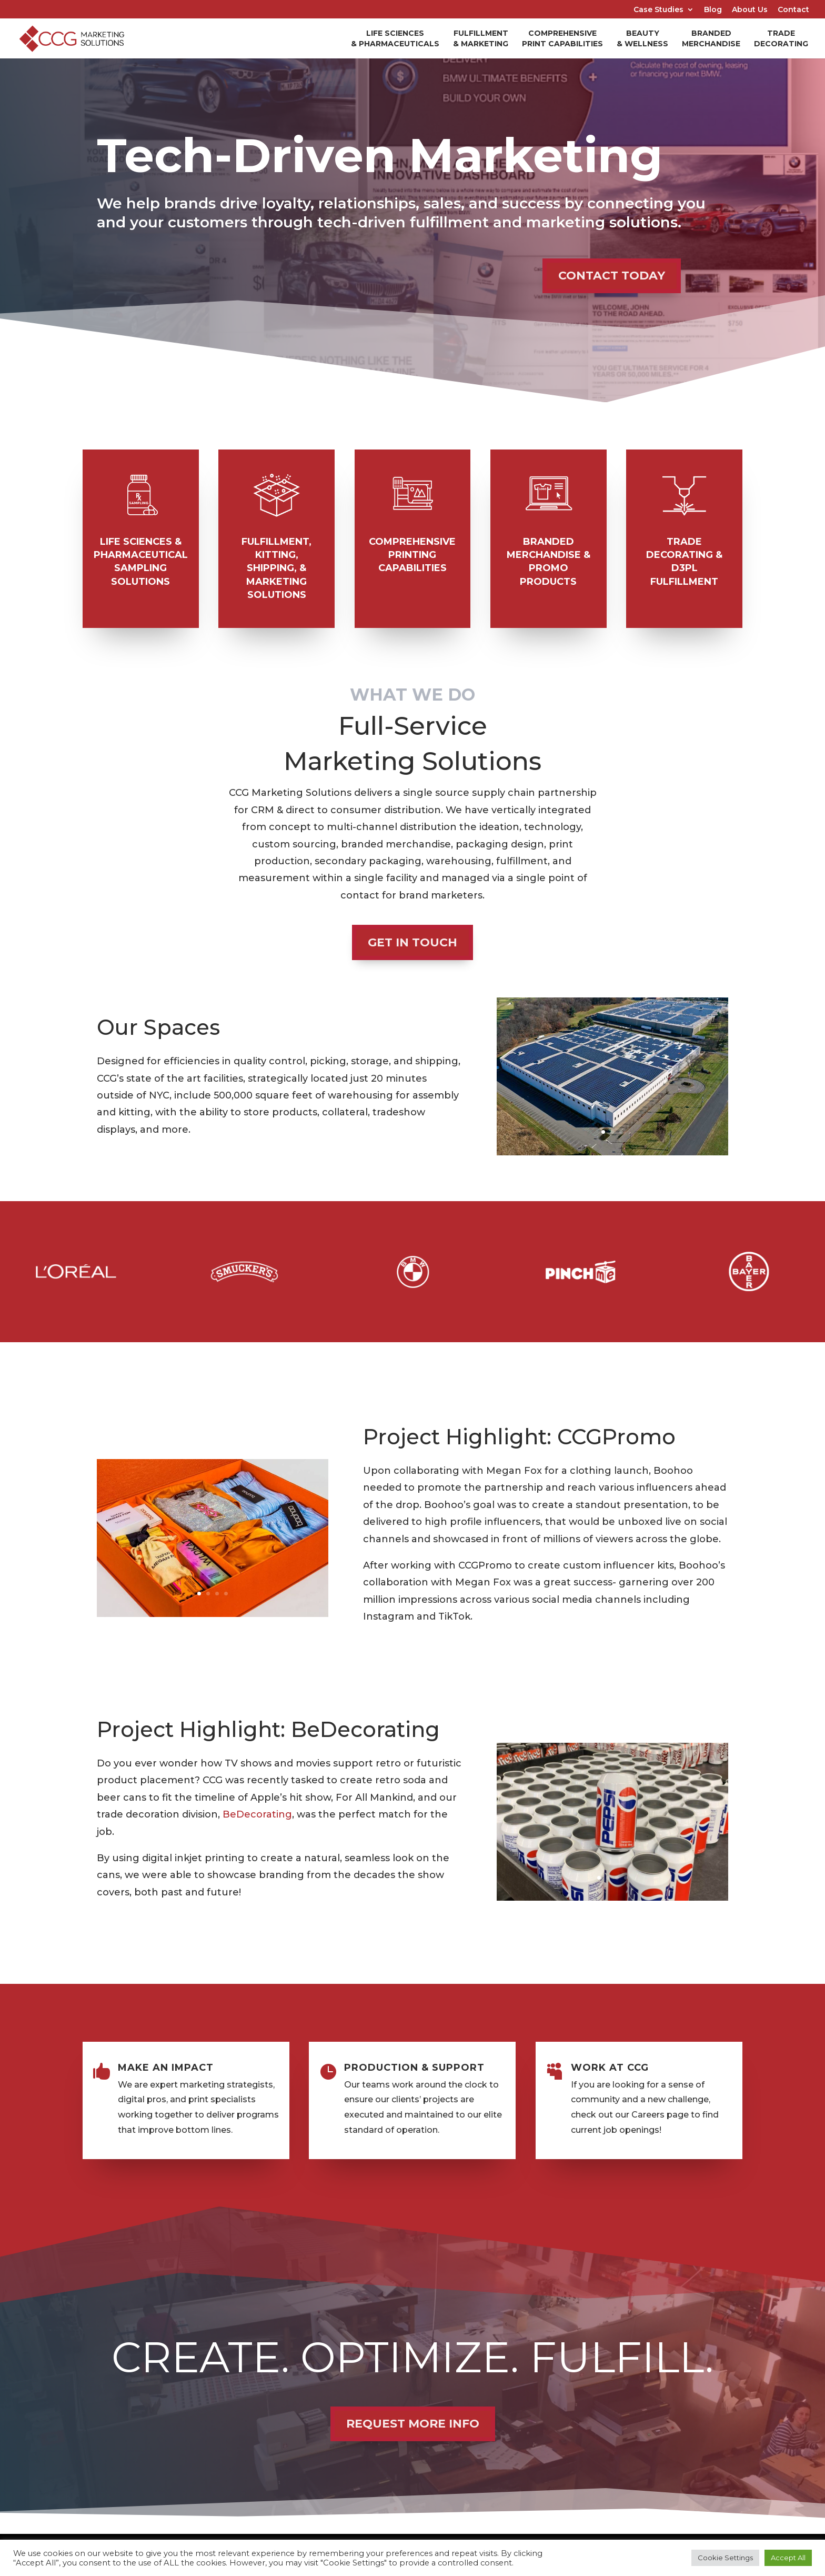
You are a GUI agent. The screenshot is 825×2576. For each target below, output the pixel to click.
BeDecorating (257, 1814)
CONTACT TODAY (611, 275)
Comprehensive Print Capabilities (562, 38)
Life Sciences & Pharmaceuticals (395, 38)
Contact (793, 10)
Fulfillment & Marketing (480, 38)
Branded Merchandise (711, 38)
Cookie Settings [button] (725, 2557)
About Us (750, 10)
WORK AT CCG (610, 2067)
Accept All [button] (788, 2557)
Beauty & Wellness (642, 38)
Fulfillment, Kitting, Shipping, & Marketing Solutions (276, 568)
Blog (713, 10)
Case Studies (658, 10)
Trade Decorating (781, 38)
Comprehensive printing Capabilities (412, 555)
